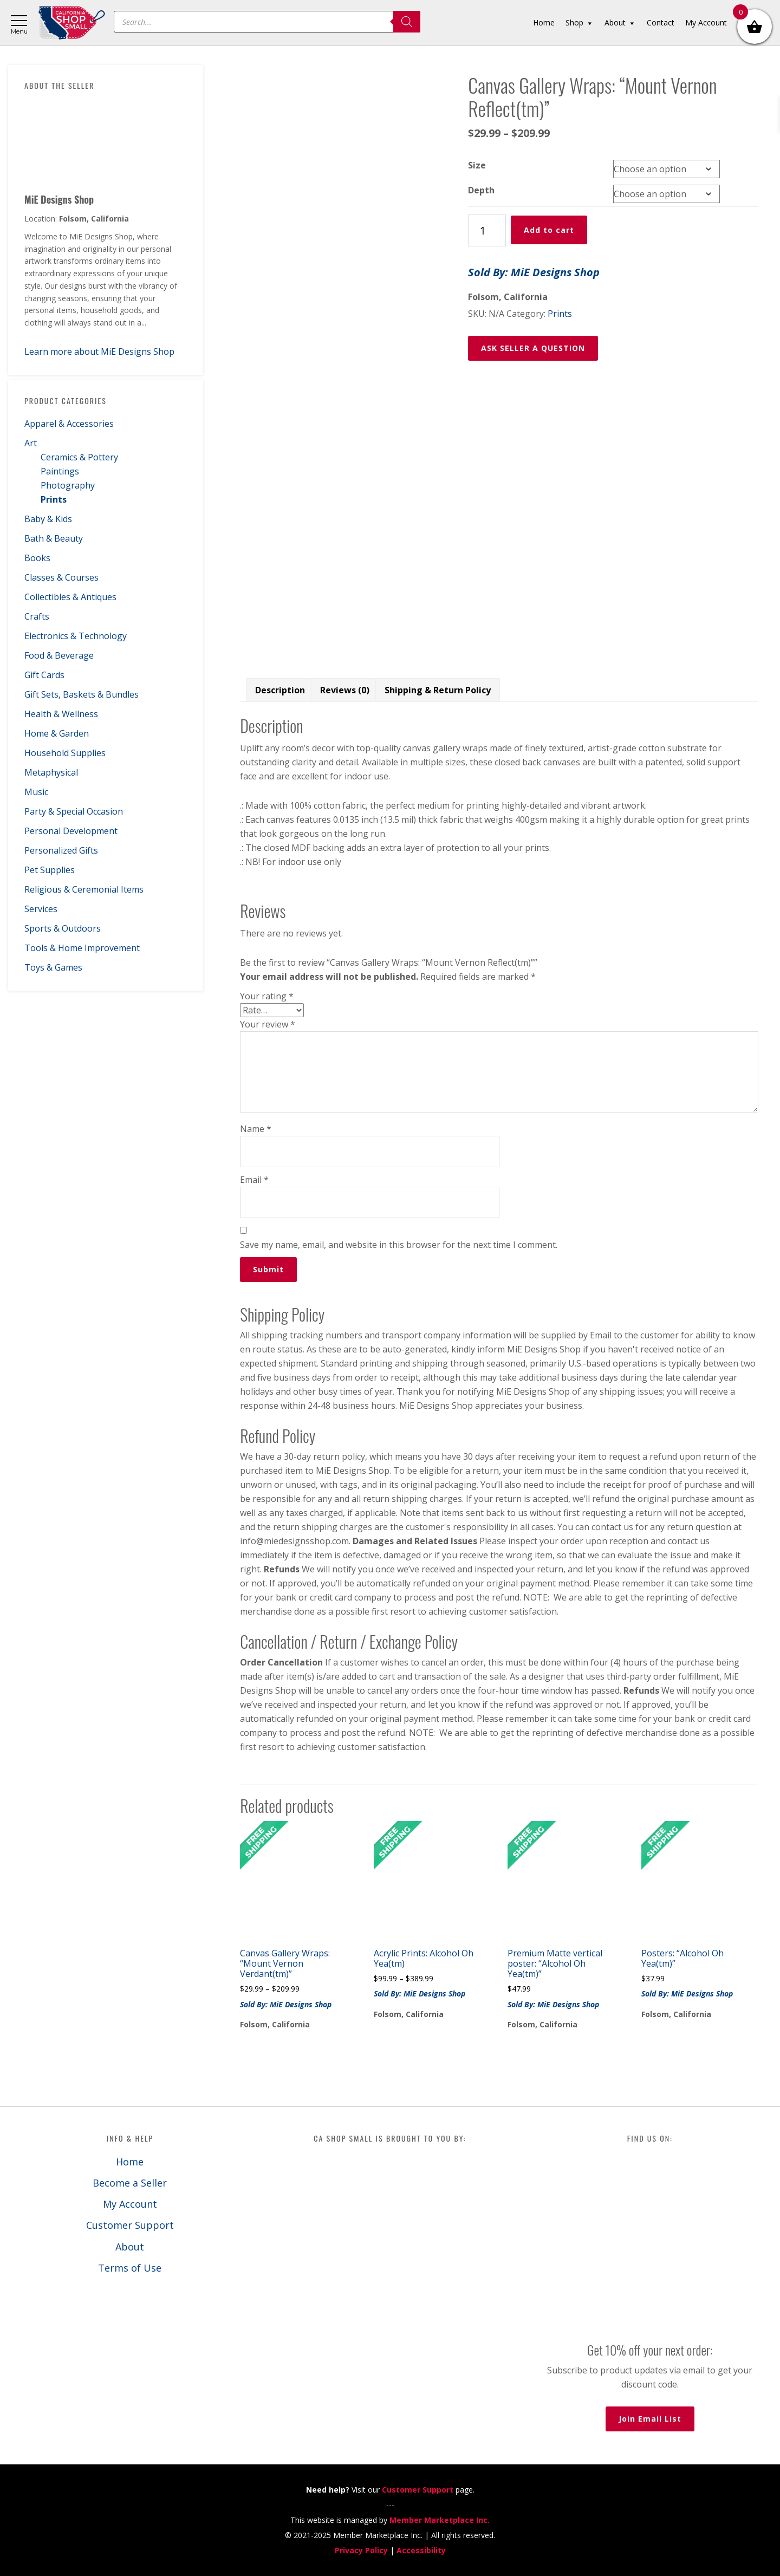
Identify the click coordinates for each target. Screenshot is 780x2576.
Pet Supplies (49, 870)
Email (254, 1180)
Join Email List (650, 2419)
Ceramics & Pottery (79, 457)
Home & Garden (56, 733)
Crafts (36, 616)
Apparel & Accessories (69, 424)
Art (30, 443)
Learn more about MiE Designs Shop (99, 351)
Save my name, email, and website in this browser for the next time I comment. (398, 1245)
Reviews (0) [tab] (344, 690)
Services (40, 909)
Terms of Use (129, 2267)
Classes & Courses (61, 577)
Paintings (60, 471)
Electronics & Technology (75, 636)
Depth (481, 190)
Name (255, 1129)
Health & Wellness (61, 714)
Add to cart (549, 230)
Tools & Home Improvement (82, 948)
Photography (68, 485)
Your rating (267, 996)
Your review (267, 1024)
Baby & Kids (48, 519)
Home (130, 2161)
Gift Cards (44, 675)
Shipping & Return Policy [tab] (438, 690)
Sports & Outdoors (62, 928)
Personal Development (71, 831)
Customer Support (130, 2225)
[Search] (406, 21)
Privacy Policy (361, 2550)
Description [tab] (280, 690)
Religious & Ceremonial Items (84, 889)
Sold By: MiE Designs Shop (534, 272)
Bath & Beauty (53, 538)
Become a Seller (130, 2182)
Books (37, 558)
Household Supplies (65, 753)
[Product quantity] (487, 230)
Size (477, 165)
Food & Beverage (59, 655)
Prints (54, 499)
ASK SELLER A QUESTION (533, 348)
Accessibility (421, 2550)
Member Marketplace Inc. (439, 2520)
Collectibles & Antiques (70, 597)
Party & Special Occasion (73, 811)
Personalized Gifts (61, 850)
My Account (130, 2203)
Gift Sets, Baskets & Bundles (81, 694)
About (129, 2246)
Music (36, 792)
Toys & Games (53, 967)
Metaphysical (51, 772)
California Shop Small (72, 23)
